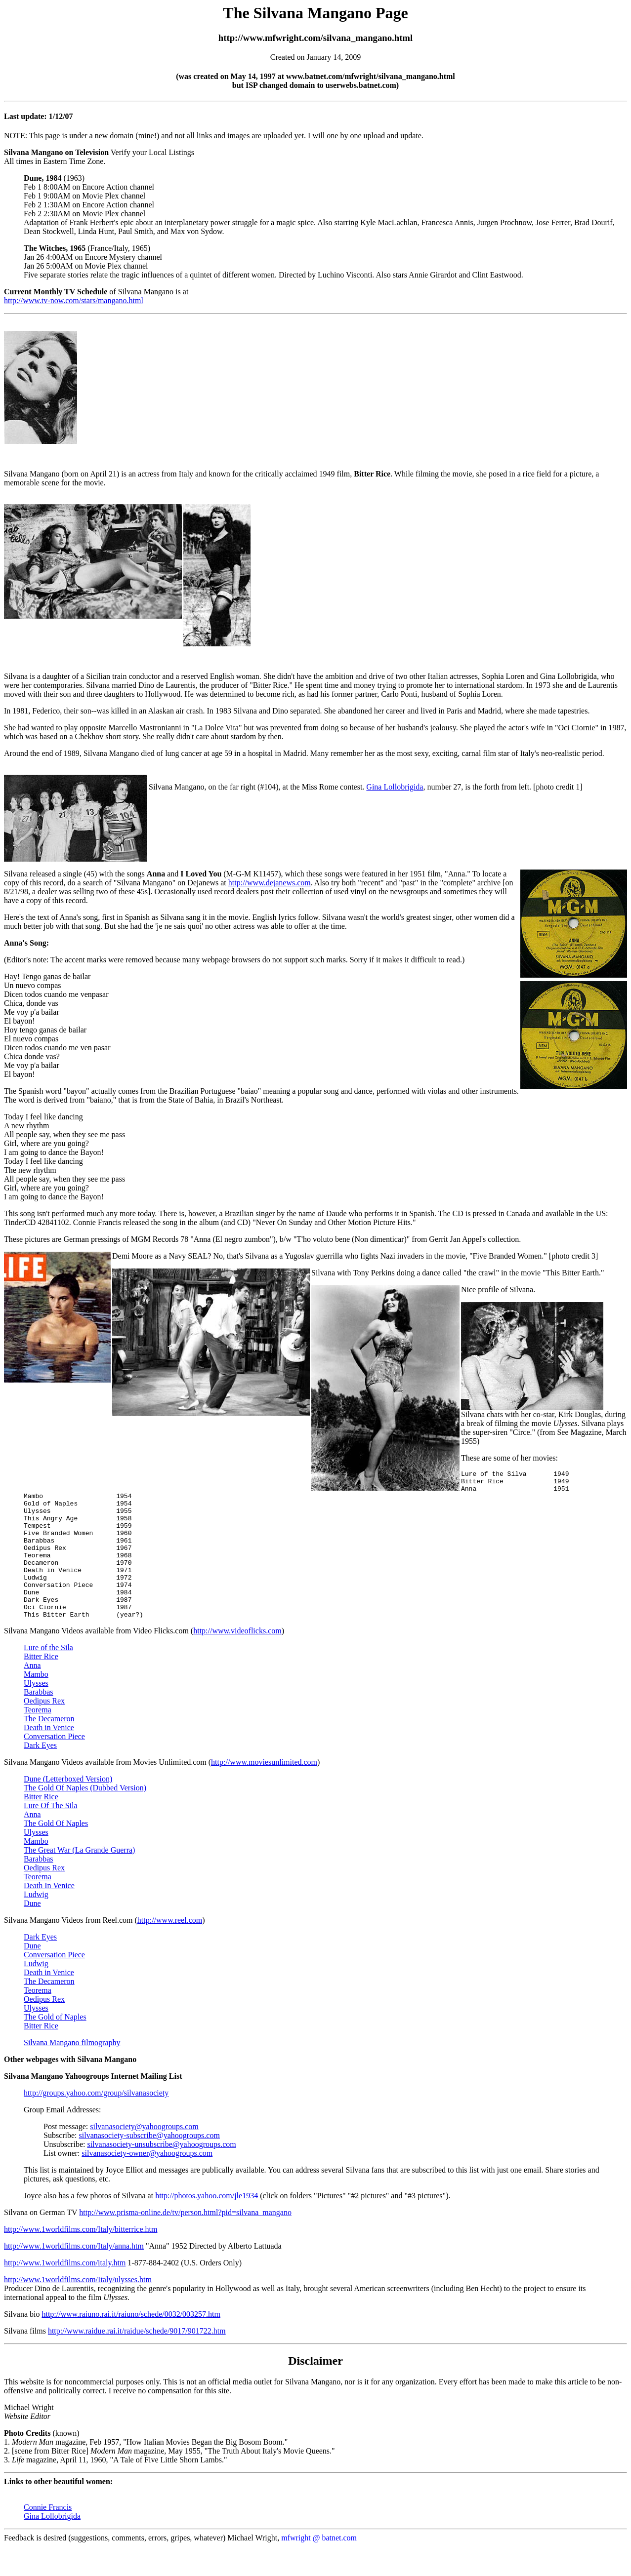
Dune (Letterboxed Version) (68, 1808)
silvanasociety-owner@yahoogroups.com (147, 2183)
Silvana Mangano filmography (72, 2072)
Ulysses (36, 1712)
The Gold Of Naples (56, 1853)
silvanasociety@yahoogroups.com (144, 2156)
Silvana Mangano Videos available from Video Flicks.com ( (98, 1660)
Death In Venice (49, 1915)
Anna (32, 1695)
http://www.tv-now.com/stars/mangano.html (73, 300)
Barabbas (38, 1721)
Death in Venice (49, 1757)
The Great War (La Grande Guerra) (79, 1879)
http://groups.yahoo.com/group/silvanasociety (96, 2122)
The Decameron (49, 1748)
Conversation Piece (54, 1766)
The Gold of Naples (55, 2046)
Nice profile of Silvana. (498, 1289)
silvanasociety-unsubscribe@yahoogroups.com (161, 2174)
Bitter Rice (41, 1686)
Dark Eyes (40, 1775)
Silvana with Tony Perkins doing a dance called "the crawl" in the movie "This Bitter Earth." (457, 1272)
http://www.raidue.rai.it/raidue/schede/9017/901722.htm (137, 2360)
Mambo (36, 1704)
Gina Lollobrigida (394, 787)
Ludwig (36, 1924)
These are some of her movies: (509, 1458)
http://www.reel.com (169, 1949)
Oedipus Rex (44, 1730)
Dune (32, 1933)
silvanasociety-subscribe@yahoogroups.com (149, 2165)
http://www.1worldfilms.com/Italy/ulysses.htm (78, 2309)
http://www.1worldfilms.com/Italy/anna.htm (74, 2275)
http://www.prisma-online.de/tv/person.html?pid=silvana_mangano (185, 2242)
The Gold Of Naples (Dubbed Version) (85, 1817)
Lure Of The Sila (51, 1835)
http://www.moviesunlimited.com (264, 1791)
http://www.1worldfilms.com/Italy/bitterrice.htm (80, 2259)
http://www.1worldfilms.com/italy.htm (65, 2292)
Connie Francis (48, 2537)
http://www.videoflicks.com (237, 1660)
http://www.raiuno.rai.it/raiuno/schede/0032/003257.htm (131, 2343)
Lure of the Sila (48, 1677)
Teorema (37, 1739)
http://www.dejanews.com (269, 882)
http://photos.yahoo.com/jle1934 (206, 2225)
